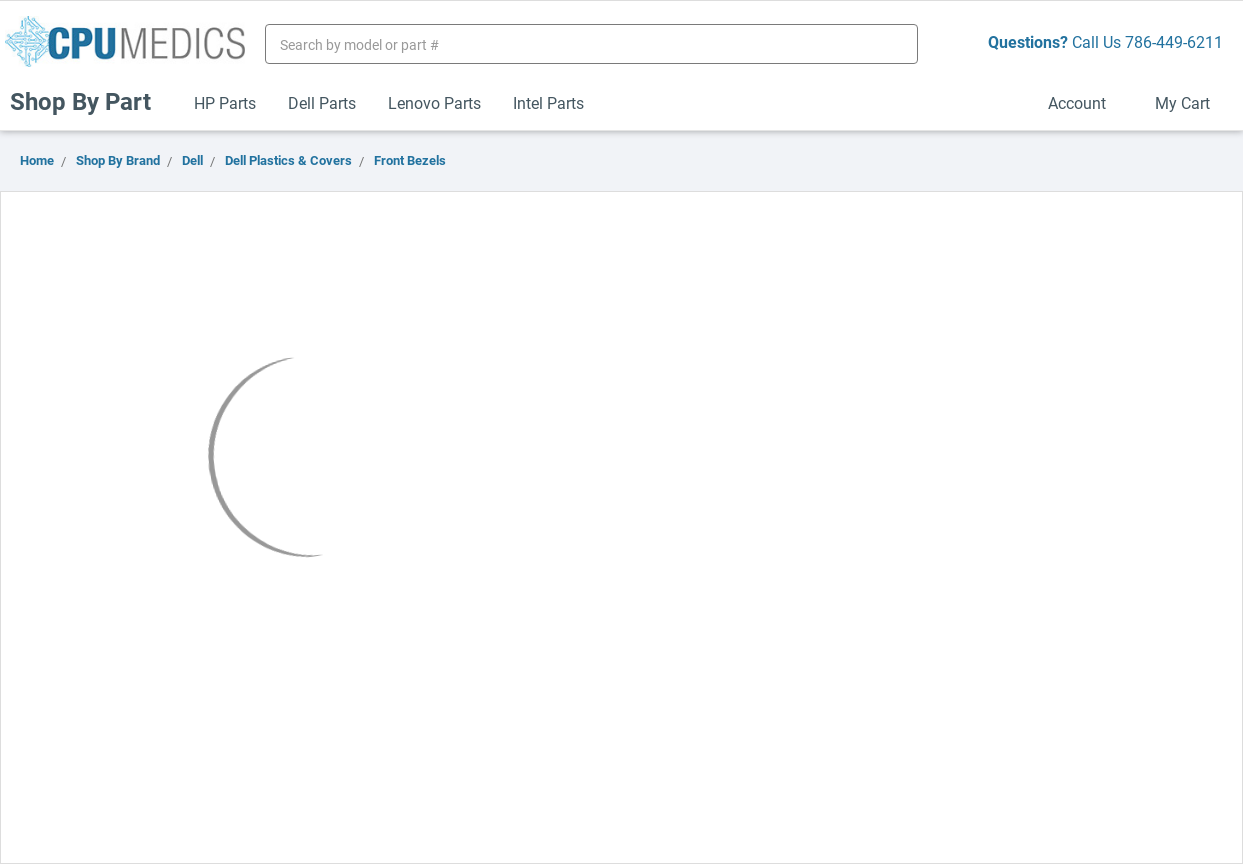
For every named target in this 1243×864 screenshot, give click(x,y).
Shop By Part (89, 101)
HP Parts (225, 102)
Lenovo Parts (434, 102)
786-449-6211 (1174, 41)
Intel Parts (548, 102)
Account (1085, 102)
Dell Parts (322, 102)
